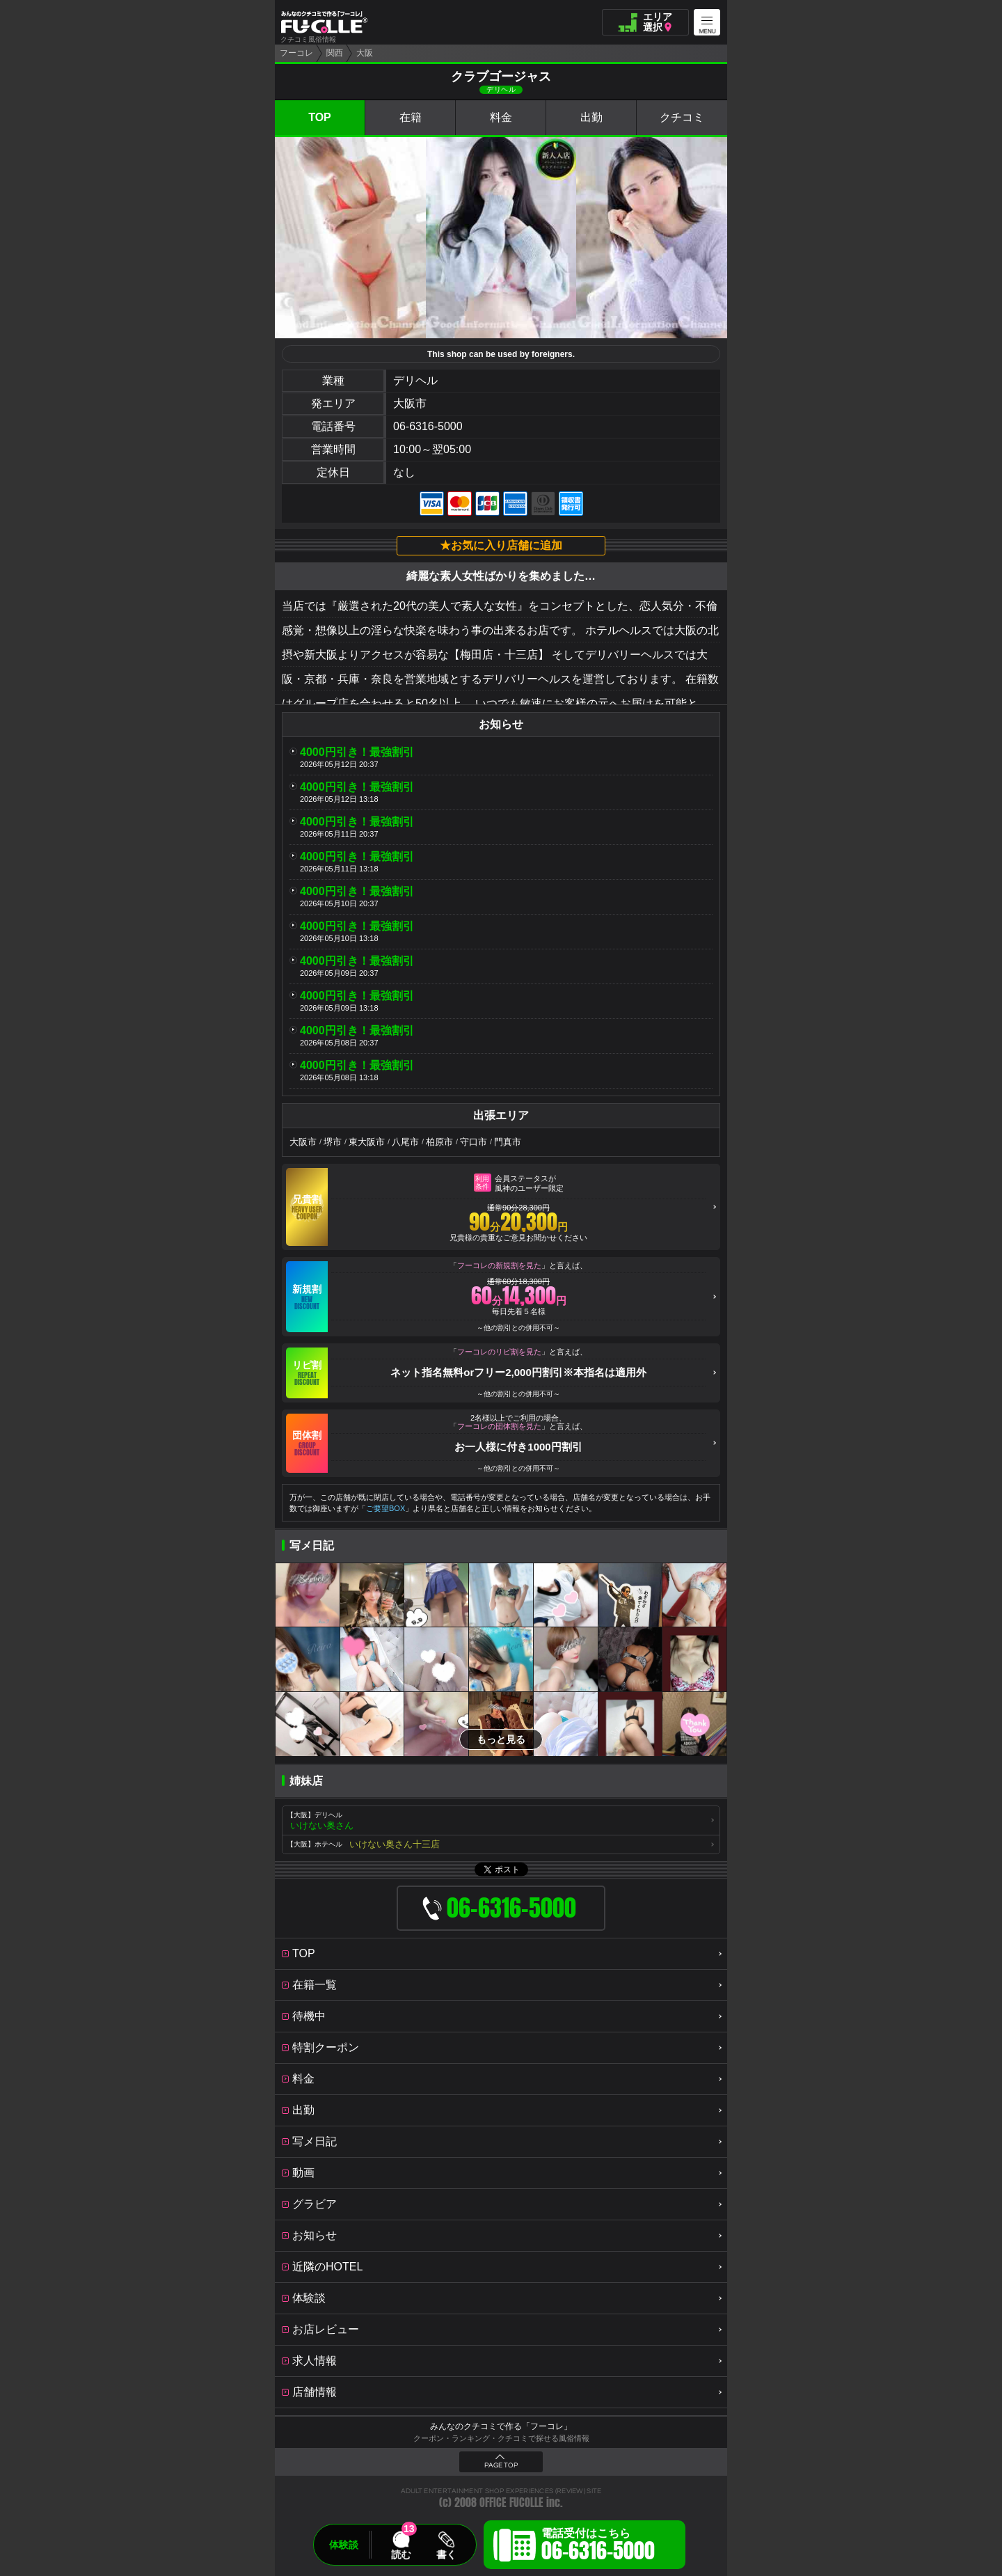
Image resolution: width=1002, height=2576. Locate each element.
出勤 (591, 117)
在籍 (410, 117)
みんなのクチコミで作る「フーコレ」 (501, 2426)
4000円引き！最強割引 (357, 752)
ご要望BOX (385, 1508)
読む (401, 2554)
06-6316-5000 (428, 426)
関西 (334, 53)
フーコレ (296, 53)
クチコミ (682, 117)
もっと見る (501, 1739)
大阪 (364, 53)
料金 (501, 117)
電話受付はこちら (598, 2546)
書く (446, 2554)
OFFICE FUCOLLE (511, 2503)
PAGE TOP (501, 2465)
